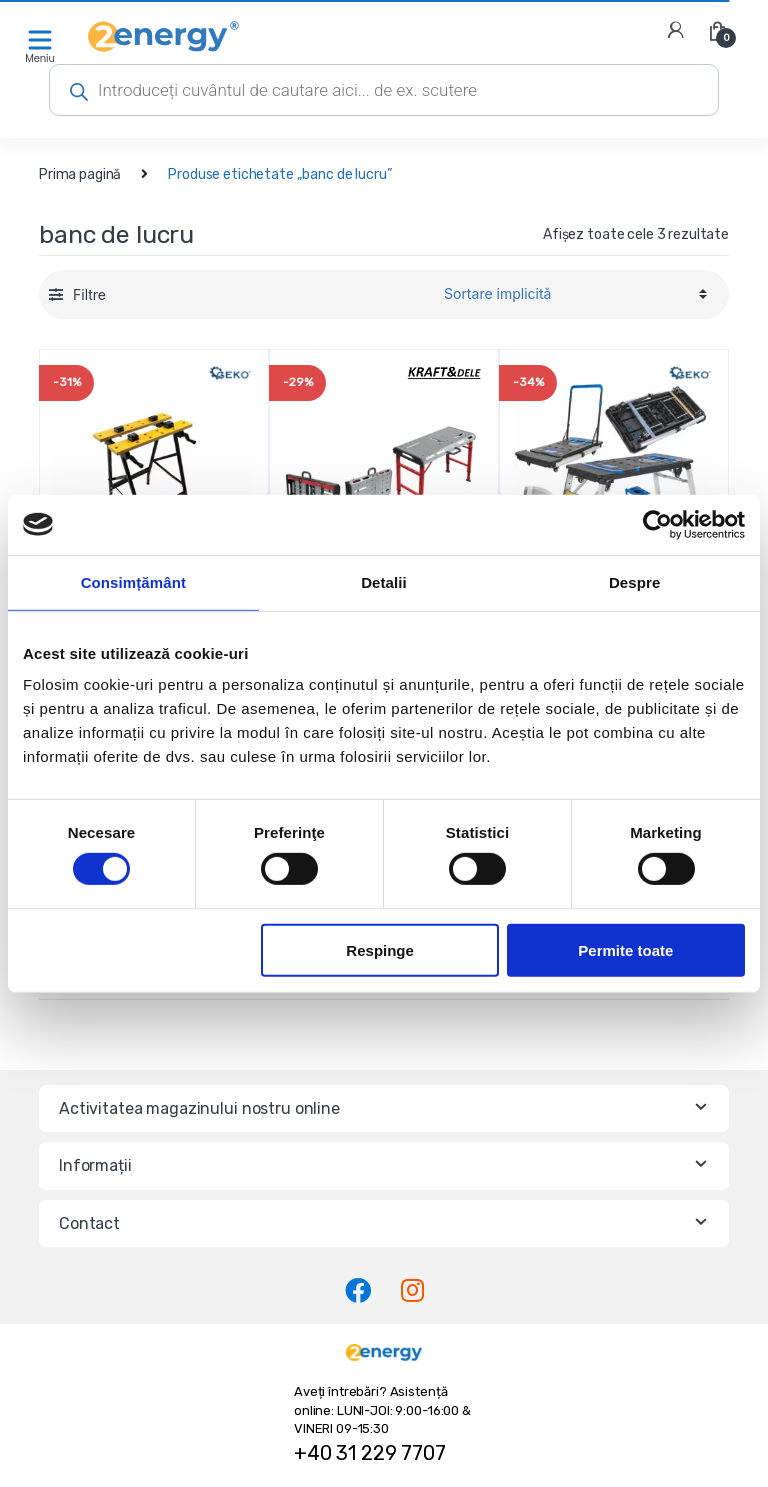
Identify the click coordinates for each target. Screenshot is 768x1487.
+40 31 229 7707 (370, 1453)
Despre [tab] (634, 581)
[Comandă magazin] (572, 294)
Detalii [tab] (384, 581)
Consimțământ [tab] (133, 581)
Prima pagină (80, 174)
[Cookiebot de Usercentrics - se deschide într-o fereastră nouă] (657, 524)
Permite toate (625, 949)
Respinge (380, 949)
